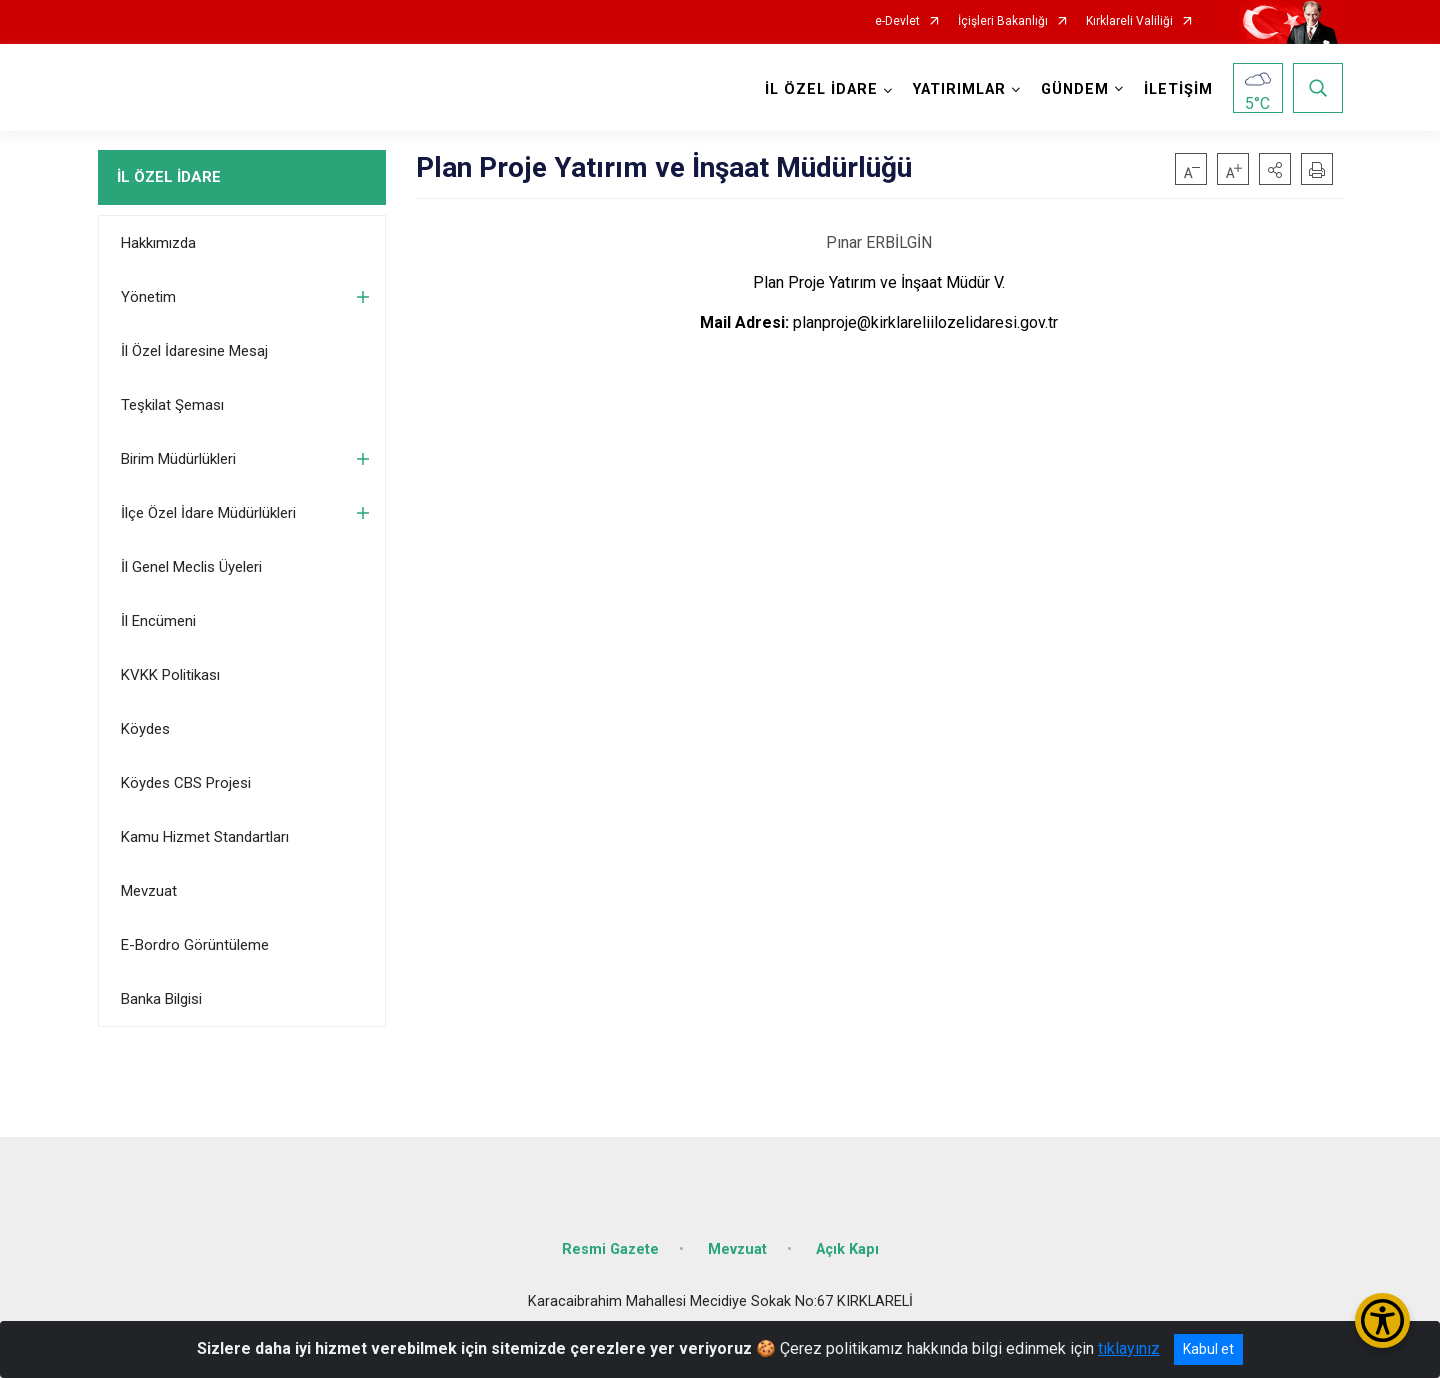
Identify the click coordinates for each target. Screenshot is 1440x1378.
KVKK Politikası (170, 675)
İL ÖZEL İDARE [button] (821, 89)
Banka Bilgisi (161, 999)
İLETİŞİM (1178, 89)
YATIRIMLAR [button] (959, 89)
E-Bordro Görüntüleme (195, 945)
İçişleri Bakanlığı (1003, 21)
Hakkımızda (158, 243)
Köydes (145, 729)
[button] (1275, 169)
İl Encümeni (158, 621)
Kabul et (1208, 1349)
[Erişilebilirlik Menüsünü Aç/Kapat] (1382, 1320)
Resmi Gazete (610, 1249)
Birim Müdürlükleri (178, 459)
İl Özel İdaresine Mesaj (194, 351)
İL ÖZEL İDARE (169, 177)
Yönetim (148, 297)
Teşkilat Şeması (172, 405)
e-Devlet (897, 21)
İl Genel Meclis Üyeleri (191, 567)
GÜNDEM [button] (1075, 89)
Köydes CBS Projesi (186, 783)
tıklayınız (1129, 1348)
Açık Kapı (847, 1249)
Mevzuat (149, 891)
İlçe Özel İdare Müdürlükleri (208, 513)
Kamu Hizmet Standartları (205, 837)
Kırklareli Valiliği (1129, 21)
